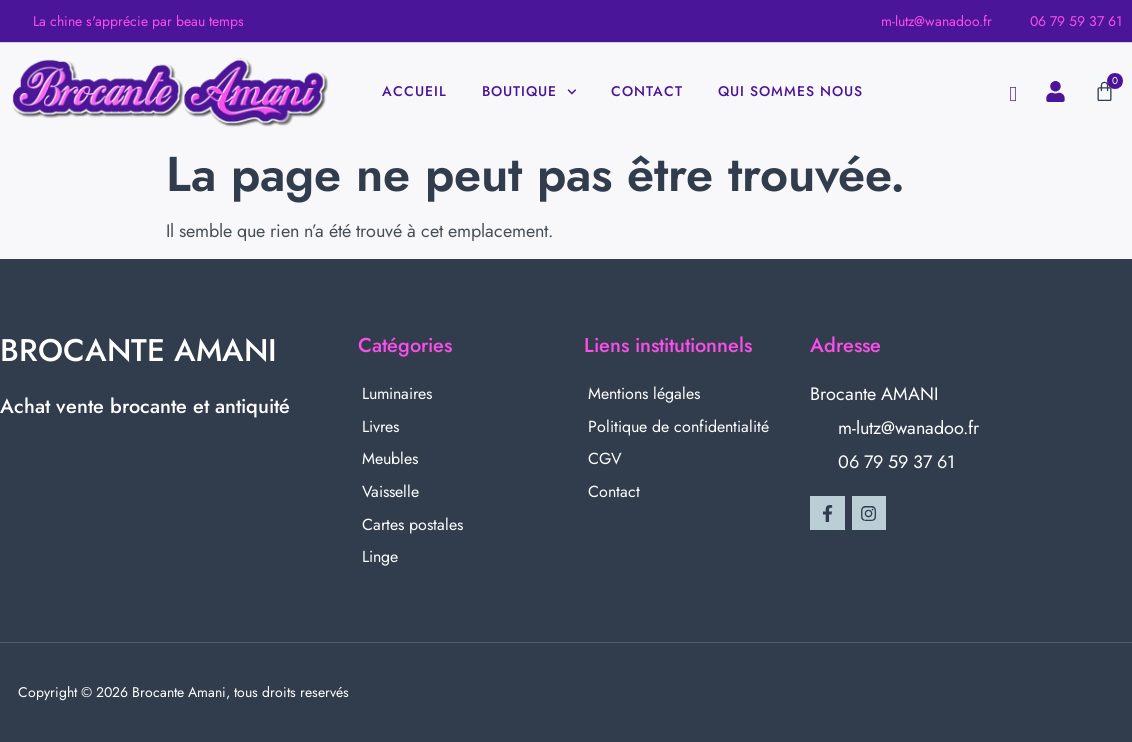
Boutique (529, 92)
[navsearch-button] (1013, 94)
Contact (647, 91)
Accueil (414, 91)
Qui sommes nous (790, 91)
